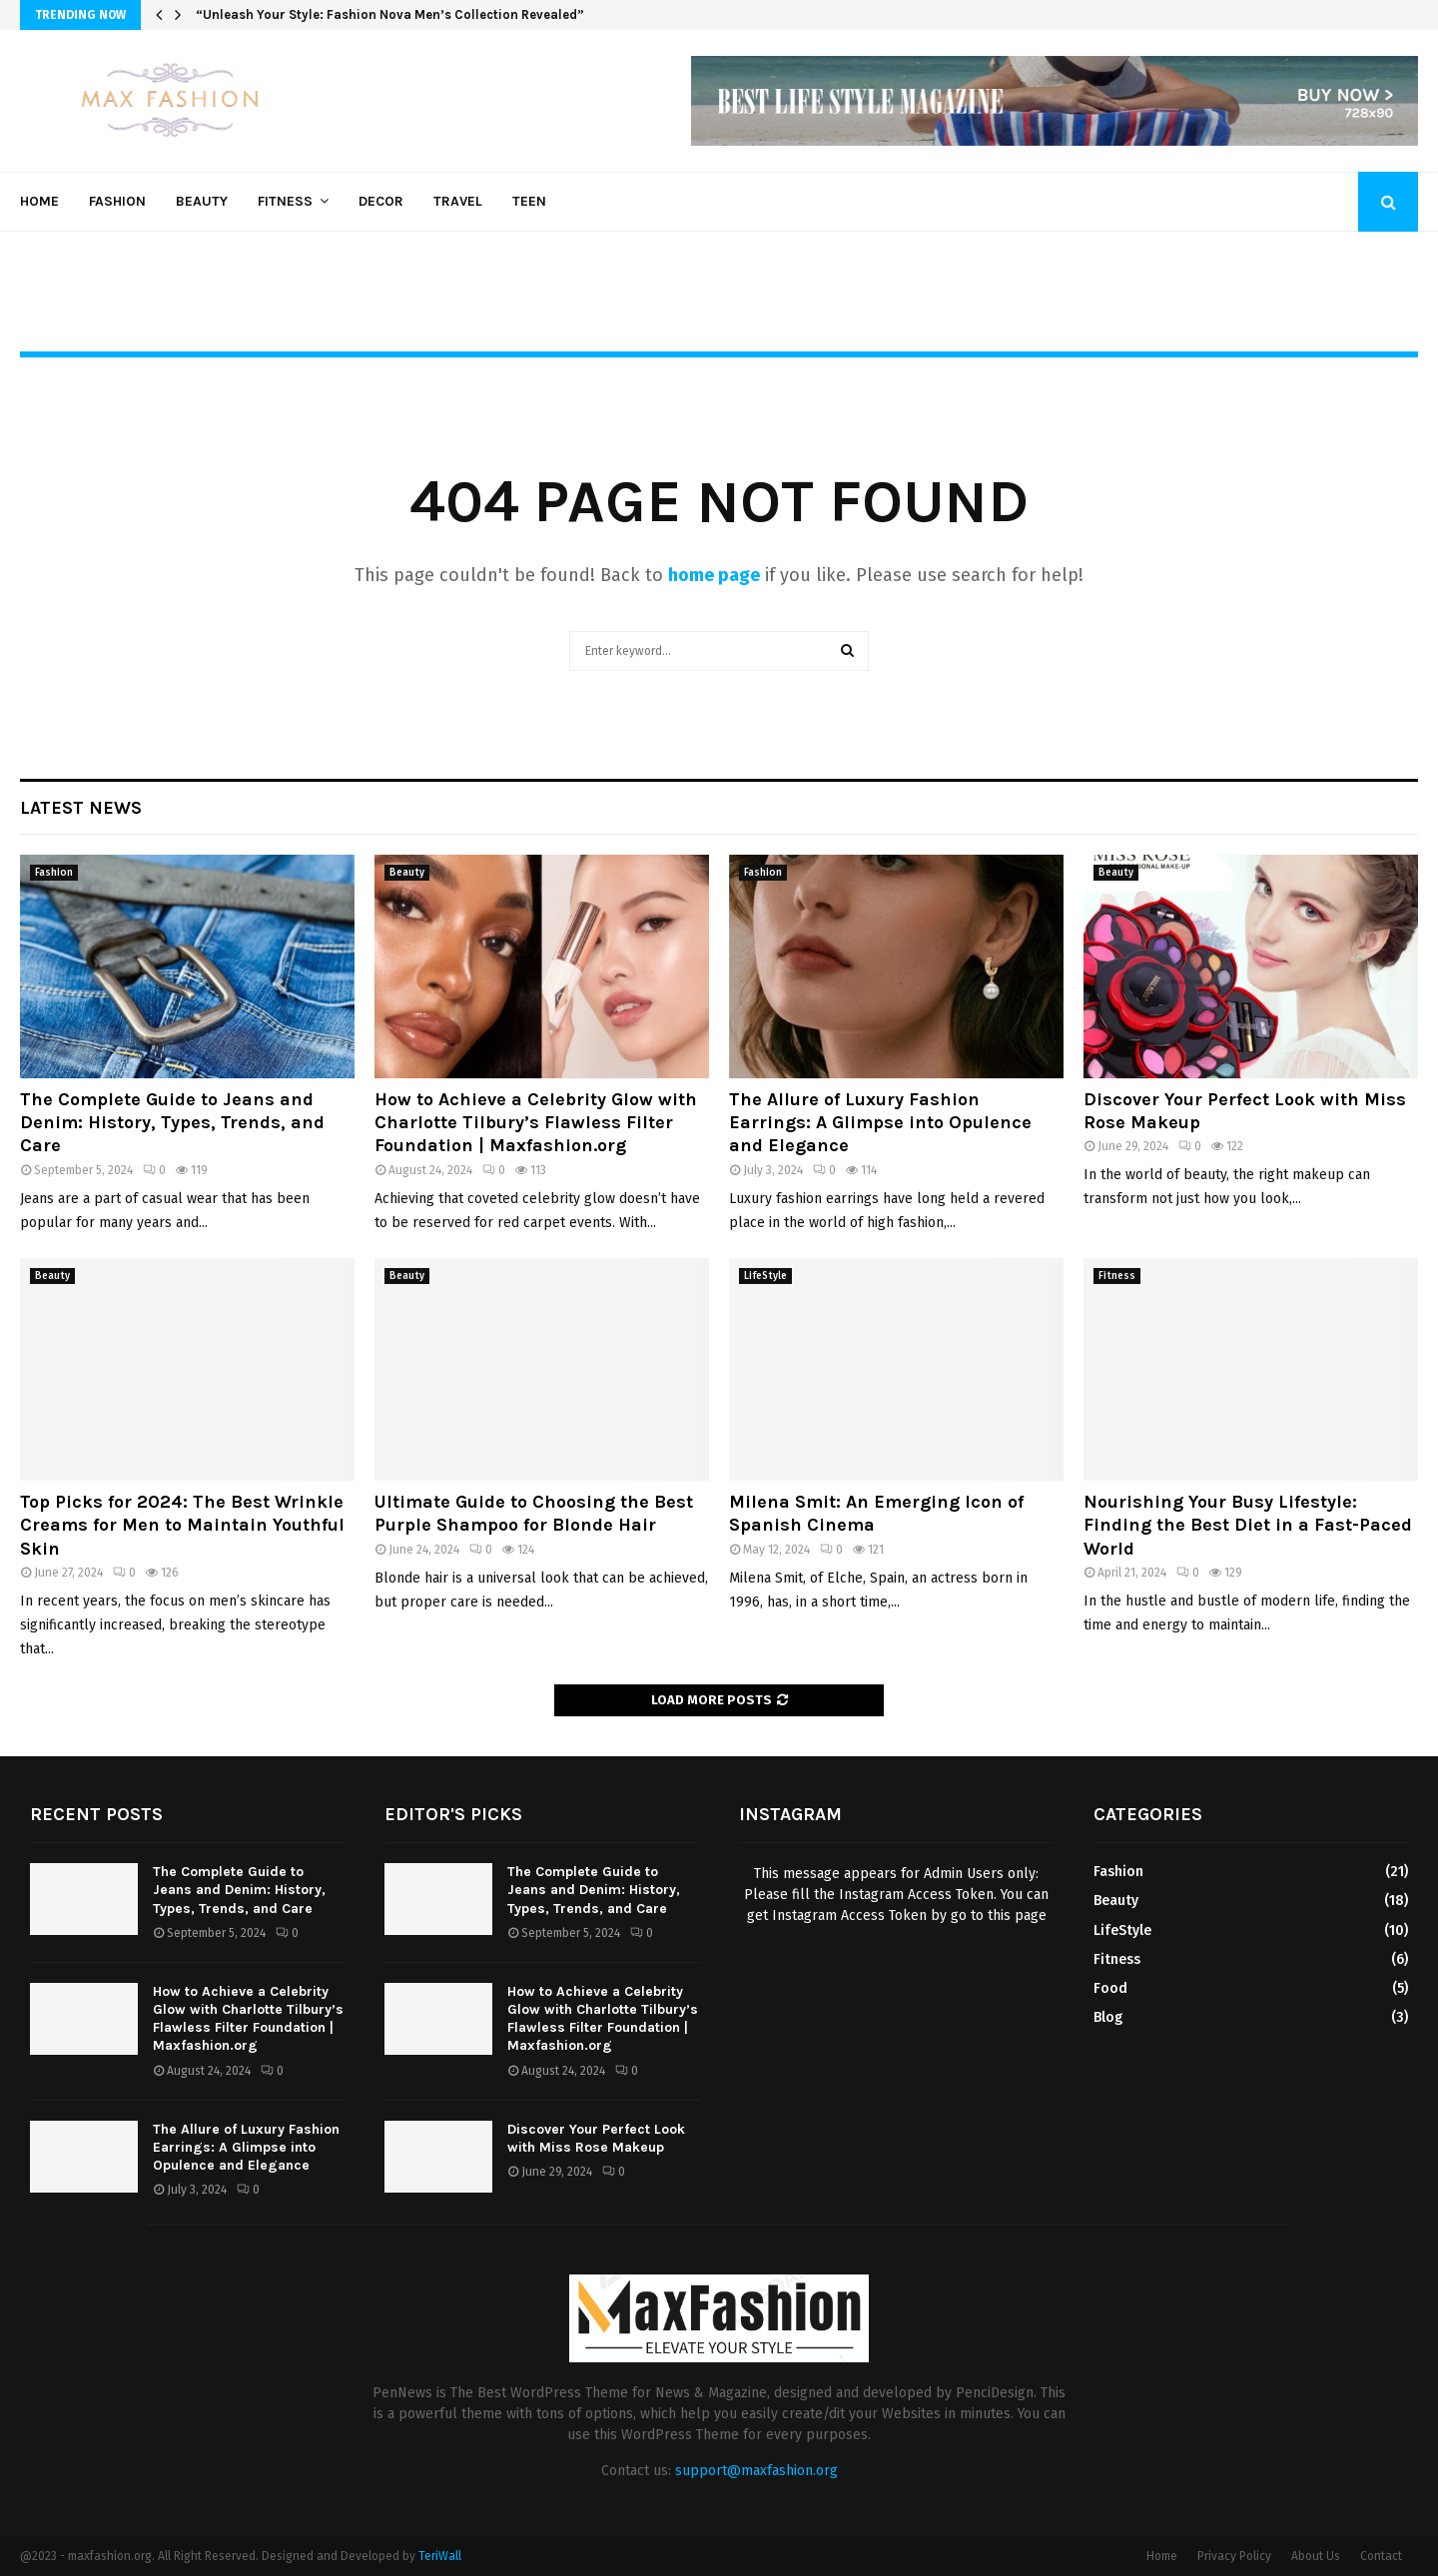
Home (39, 201)
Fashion (117, 201)
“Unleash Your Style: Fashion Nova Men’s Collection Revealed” (390, 14)
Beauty (202, 201)
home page (714, 575)
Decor (381, 201)
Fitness (285, 201)
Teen (529, 201)
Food (1110, 1988)
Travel (457, 201)
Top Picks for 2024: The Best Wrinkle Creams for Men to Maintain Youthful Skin (182, 1525)
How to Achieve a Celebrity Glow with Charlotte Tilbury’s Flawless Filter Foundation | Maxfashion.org (535, 1122)
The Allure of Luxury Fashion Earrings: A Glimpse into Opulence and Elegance (880, 1122)
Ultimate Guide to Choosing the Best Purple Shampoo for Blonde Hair (533, 1513)
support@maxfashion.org (756, 2470)
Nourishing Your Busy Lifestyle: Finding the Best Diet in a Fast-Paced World (1247, 1525)
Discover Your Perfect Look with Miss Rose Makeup (596, 2138)
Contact (1381, 2556)
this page (1017, 1915)
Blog (1107, 2017)
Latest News (81, 808)
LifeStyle (765, 1276)
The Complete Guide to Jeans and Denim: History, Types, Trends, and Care (172, 1122)
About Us (1315, 2556)
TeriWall (439, 2556)
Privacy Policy (1234, 2556)
